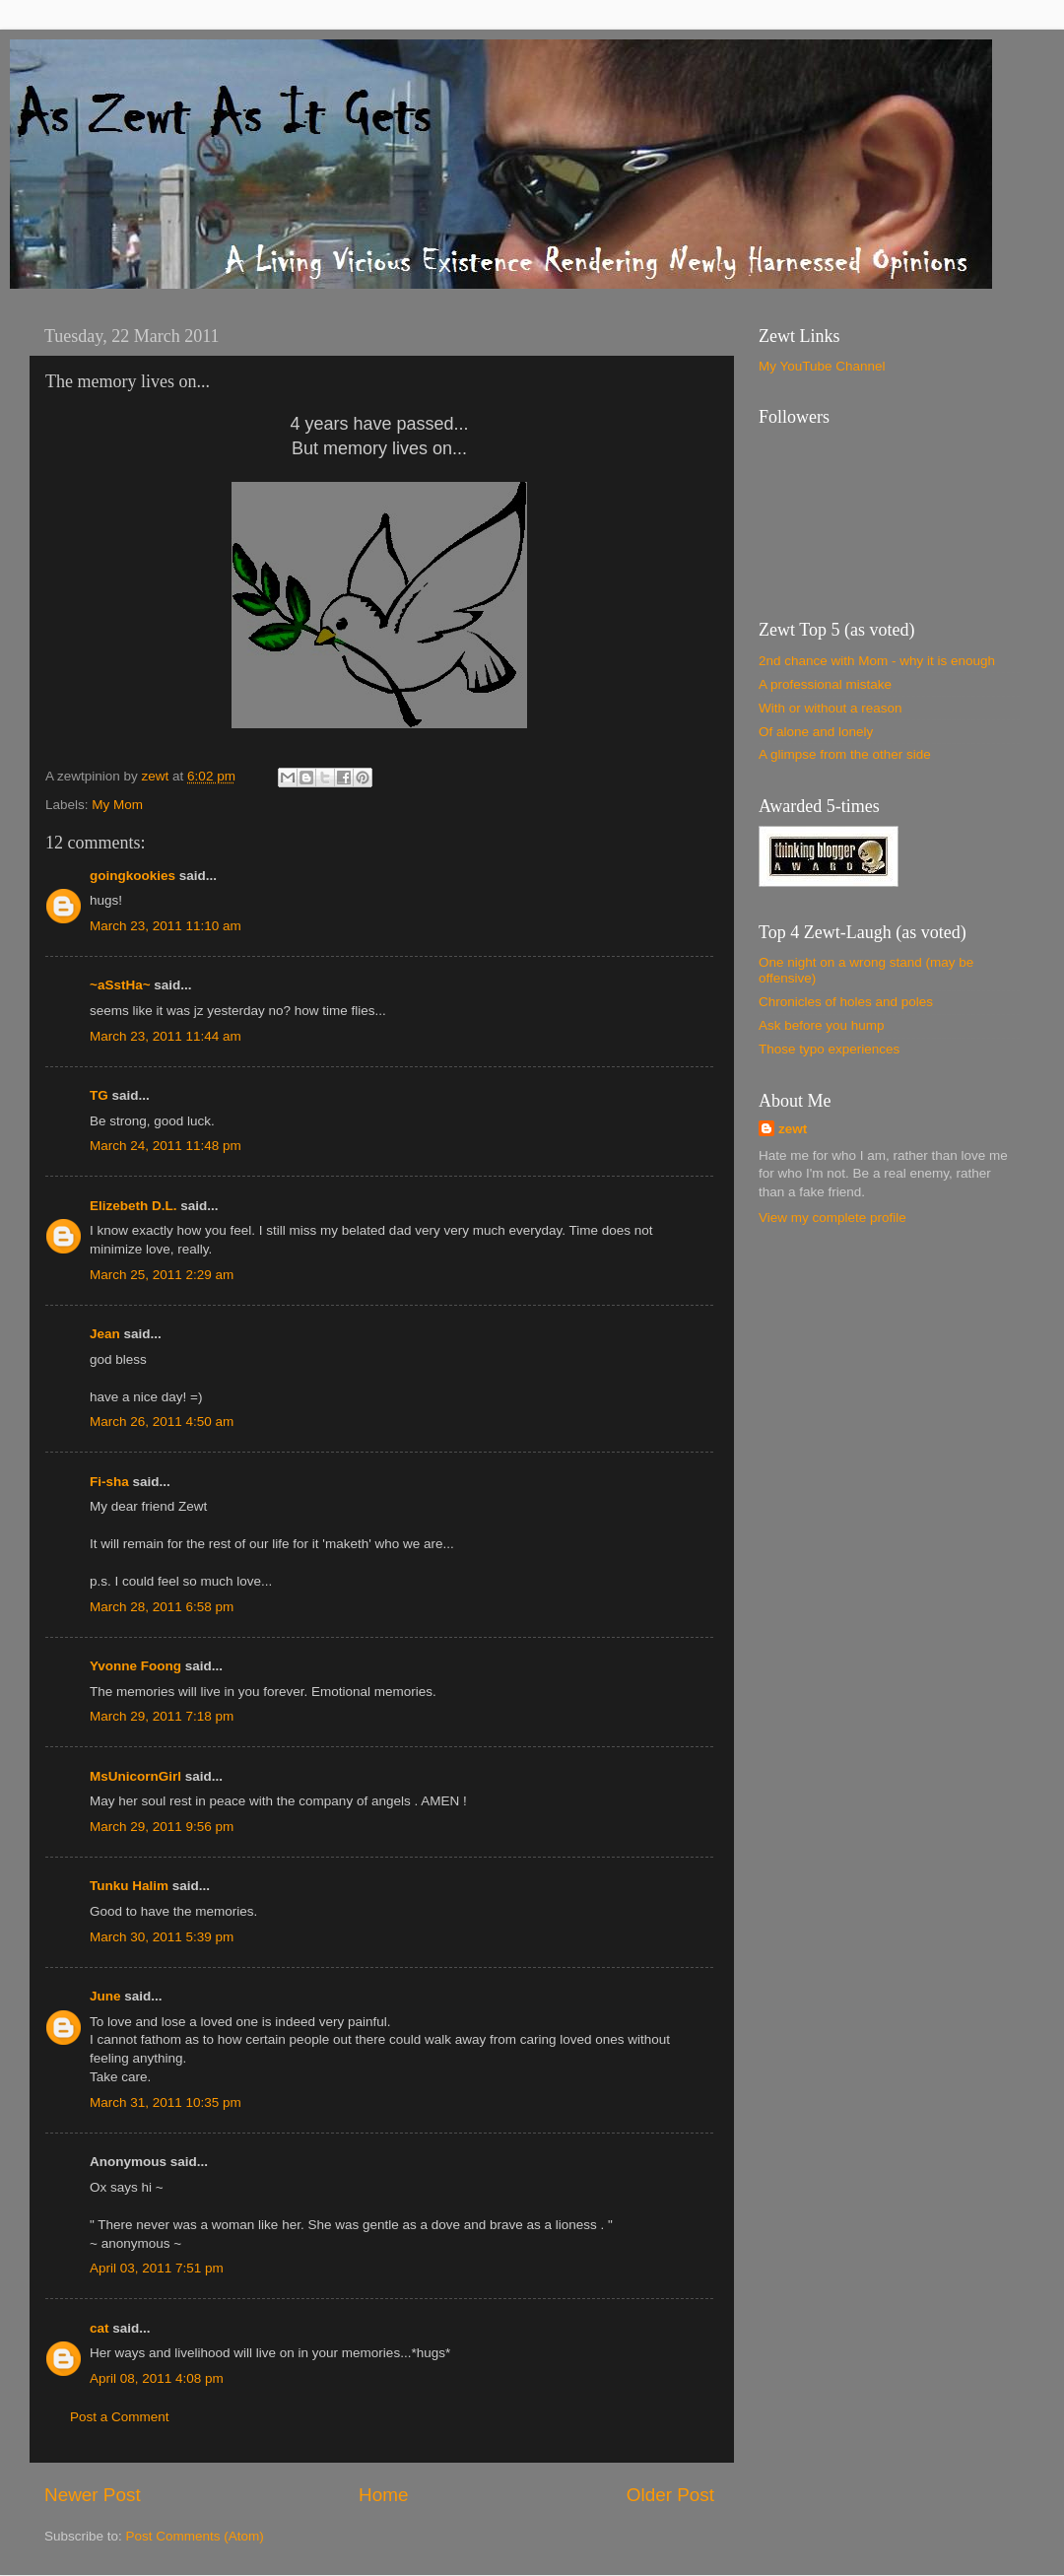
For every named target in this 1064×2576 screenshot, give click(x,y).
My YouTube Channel (822, 366)
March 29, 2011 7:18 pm (161, 1716)
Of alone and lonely (816, 731)
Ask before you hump (822, 1025)
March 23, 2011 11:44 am (165, 1036)
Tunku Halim (129, 1885)
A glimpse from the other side (845, 754)
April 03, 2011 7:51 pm (157, 2268)
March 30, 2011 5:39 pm (161, 1937)
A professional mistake (825, 684)
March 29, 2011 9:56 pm (161, 1826)
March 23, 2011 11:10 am (165, 925)
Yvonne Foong (135, 1666)
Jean (105, 1333)
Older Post (670, 2494)
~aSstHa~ (120, 985)
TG (99, 1095)
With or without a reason (830, 708)
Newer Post (92, 2494)
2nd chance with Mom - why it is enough (877, 660)
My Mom (117, 804)
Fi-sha (109, 1481)
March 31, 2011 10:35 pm (165, 2102)
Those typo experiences (829, 1049)
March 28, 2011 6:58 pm (161, 1606)
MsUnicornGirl (135, 1776)
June (105, 1996)
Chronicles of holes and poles (846, 1001)
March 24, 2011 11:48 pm (165, 1145)
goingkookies (132, 875)
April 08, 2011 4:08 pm (157, 2378)
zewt (792, 1128)
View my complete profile (832, 1217)
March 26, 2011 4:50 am (161, 1421)
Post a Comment (119, 2416)
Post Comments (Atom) (195, 2536)
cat (99, 2328)
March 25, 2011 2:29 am (161, 1274)
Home (383, 2494)
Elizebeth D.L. (133, 1205)
